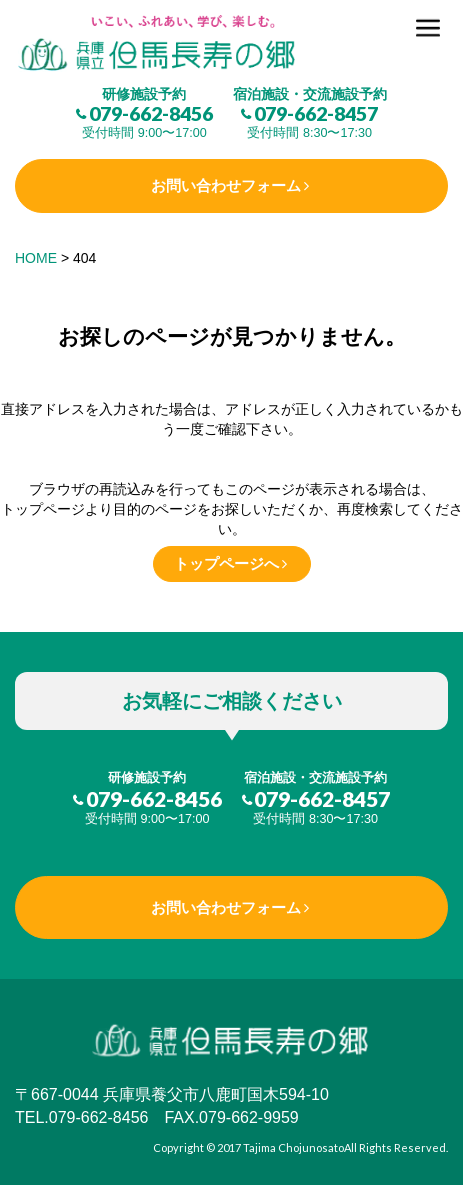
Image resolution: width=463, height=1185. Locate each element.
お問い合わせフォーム (226, 185)
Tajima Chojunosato (293, 1147)
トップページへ (226, 563)
